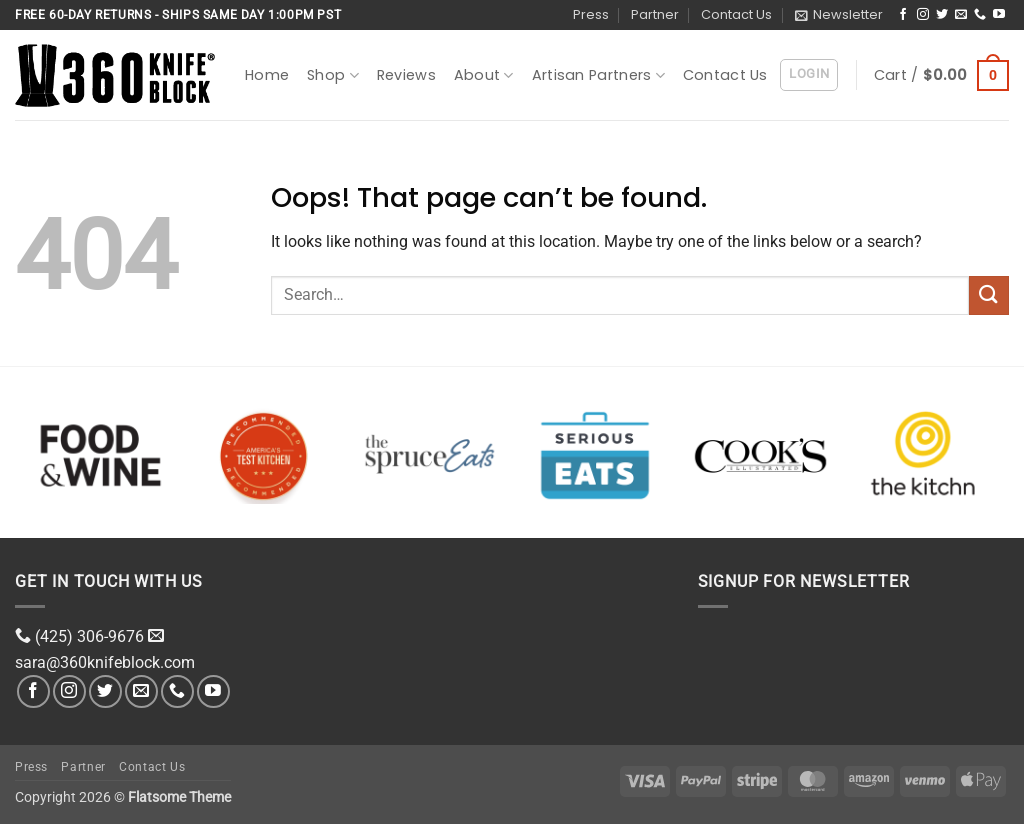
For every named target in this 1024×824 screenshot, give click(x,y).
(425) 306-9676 (89, 636)
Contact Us (736, 14)
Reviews (406, 75)
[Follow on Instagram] (923, 15)
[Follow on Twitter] (942, 15)
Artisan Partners (598, 75)
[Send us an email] (961, 15)
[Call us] (980, 15)
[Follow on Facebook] (903, 15)
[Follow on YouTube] (999, 15)
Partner (655, 14)
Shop (333, 75)
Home (267, 75)
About (484, 75)
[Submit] (989, 295)
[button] (839, 15)
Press (591, 14)
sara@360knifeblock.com (105, 662)
